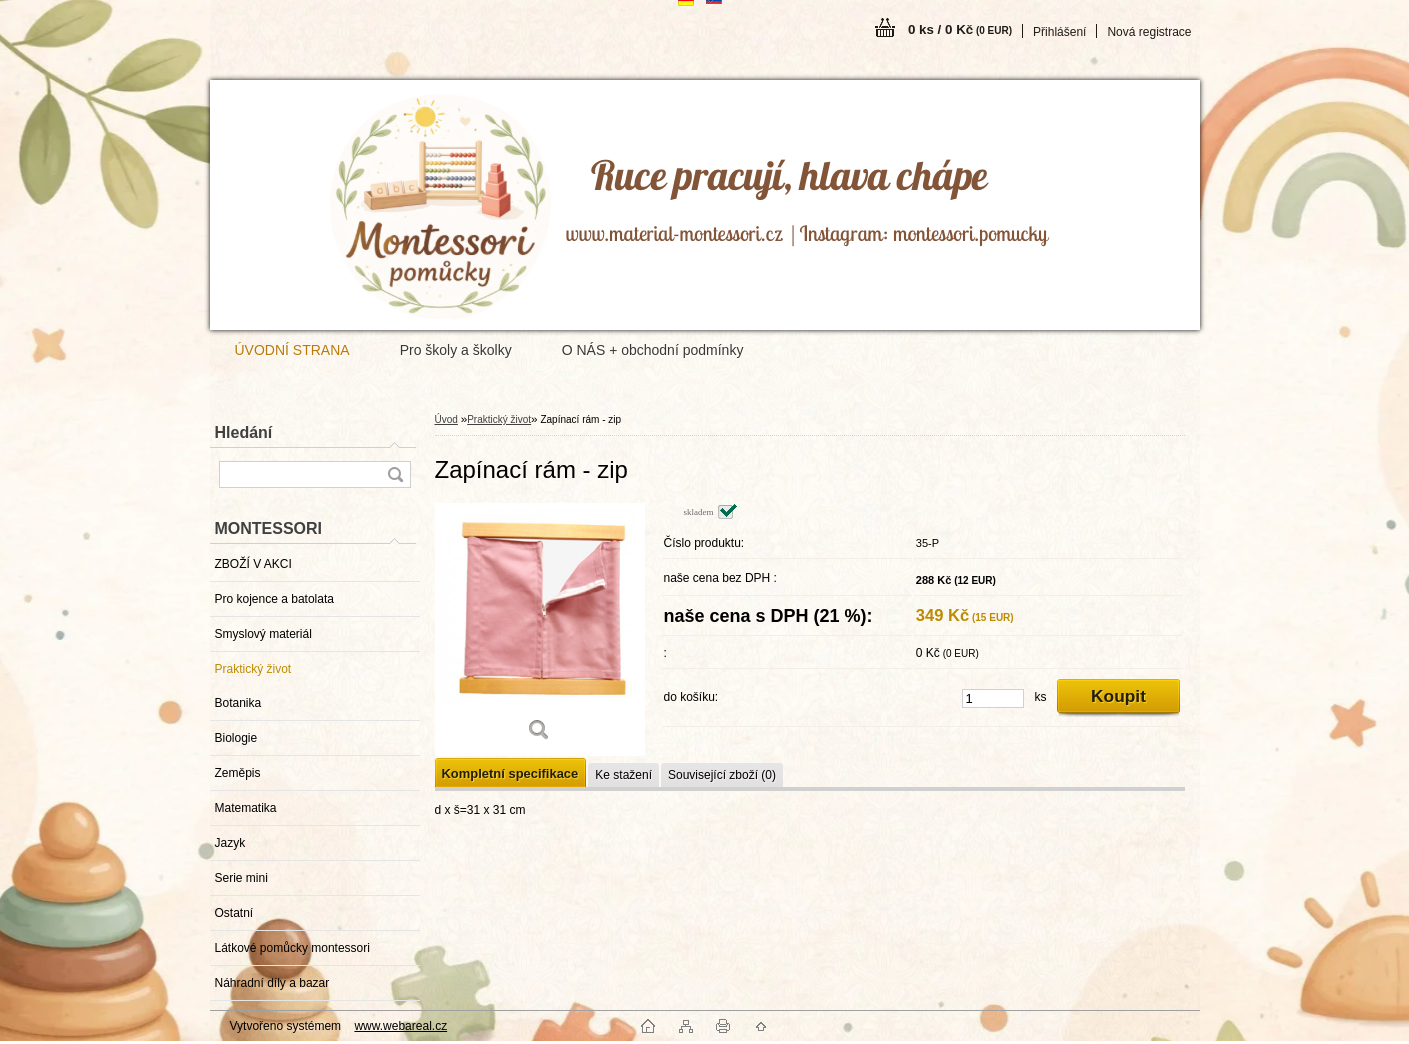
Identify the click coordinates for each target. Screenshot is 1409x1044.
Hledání (244, 432)
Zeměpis (238, 773)
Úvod (446, 419)
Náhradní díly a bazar (272, 983)
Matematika (246, 808)
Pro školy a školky (456, 350)
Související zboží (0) (722, 775)
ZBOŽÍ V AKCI (253, 564)
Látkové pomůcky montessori (292, 948)
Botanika (238, 703)
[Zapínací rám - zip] (540, 629)
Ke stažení (623, 775)
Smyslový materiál (263, 634)
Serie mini (241, 878)
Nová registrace (1149, 32)
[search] (395, 474)
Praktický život (253, 669)
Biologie (236, 738)
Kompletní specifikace (510, 773)
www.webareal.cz (400, 1026)
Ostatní (234, 913)
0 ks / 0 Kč (960, 29)
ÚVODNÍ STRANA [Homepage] (292, 350)
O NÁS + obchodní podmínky (653, 350)
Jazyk (230, 843)
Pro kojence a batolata (274, 599)
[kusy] (993, 698)
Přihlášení (1059, 32)
